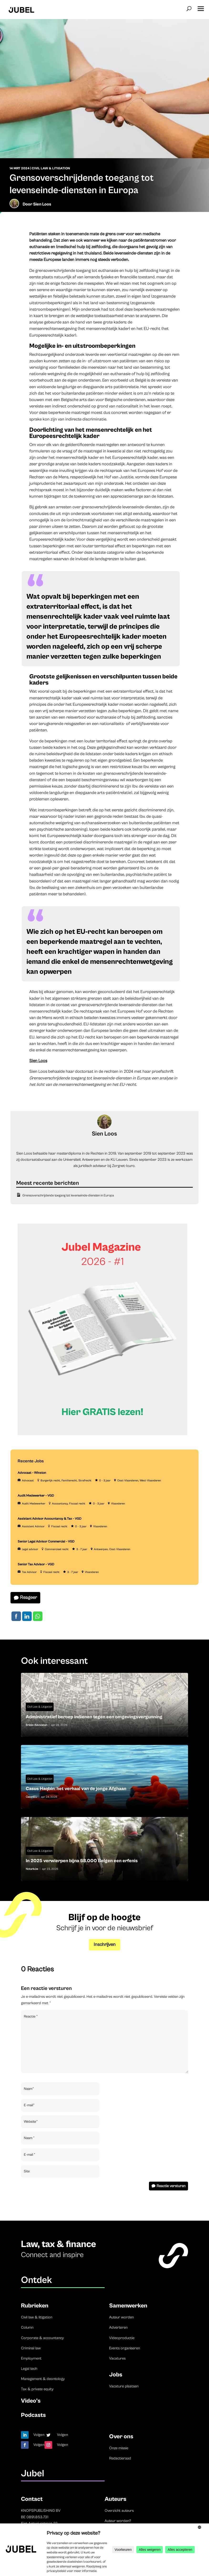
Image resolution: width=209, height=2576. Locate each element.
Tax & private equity (37, 2389)
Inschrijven (105, 1944)
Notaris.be (32, 1869)
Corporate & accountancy (42, 2338)
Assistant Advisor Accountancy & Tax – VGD (50, 1519)
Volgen (39, 2435)
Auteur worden (121, 2317)
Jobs (115, 2374)
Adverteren (118, 2327)
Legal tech (29, 2368)
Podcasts (33, 2415)
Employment (31, 2358)
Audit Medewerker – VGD (36, 1496)
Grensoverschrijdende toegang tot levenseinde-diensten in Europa (68, 1195)
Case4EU (31, 1796)
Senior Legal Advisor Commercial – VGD (46, 1541)
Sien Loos (42, 204)
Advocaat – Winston (32, 1473)
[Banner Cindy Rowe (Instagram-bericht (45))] (102, 1434)
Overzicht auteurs (119, 2510)
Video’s (31, 2400)
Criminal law (31, 2348)
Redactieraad (120, 2458)
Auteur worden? (118, 2521)
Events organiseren (124, 2348)
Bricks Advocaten (36, 1725)
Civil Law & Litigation (51, 168)
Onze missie (118, 2448)
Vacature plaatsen (123, 2386)
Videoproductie (121, 2338)
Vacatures (117, 2358)
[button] (201, 7)
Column (27, 2327)
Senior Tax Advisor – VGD (36, 1564)
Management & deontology (43, 2379)
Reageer (28, 1597)
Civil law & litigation (36, 2317)
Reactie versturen (171, 2186)
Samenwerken (128, 2305)
